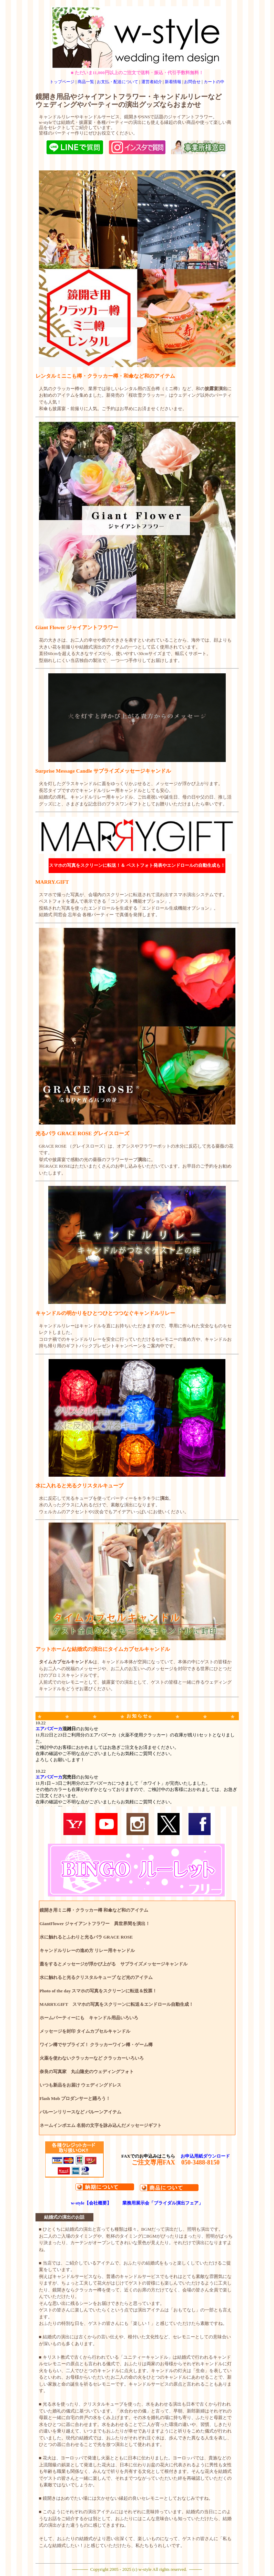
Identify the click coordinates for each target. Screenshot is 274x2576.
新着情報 (173, 81)
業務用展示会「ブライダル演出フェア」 (162, 2203)
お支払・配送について (117, 81)
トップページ (62, 81)
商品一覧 (86, 81)
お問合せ (192, 81)
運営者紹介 (151, 81)
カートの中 (214, 81)
